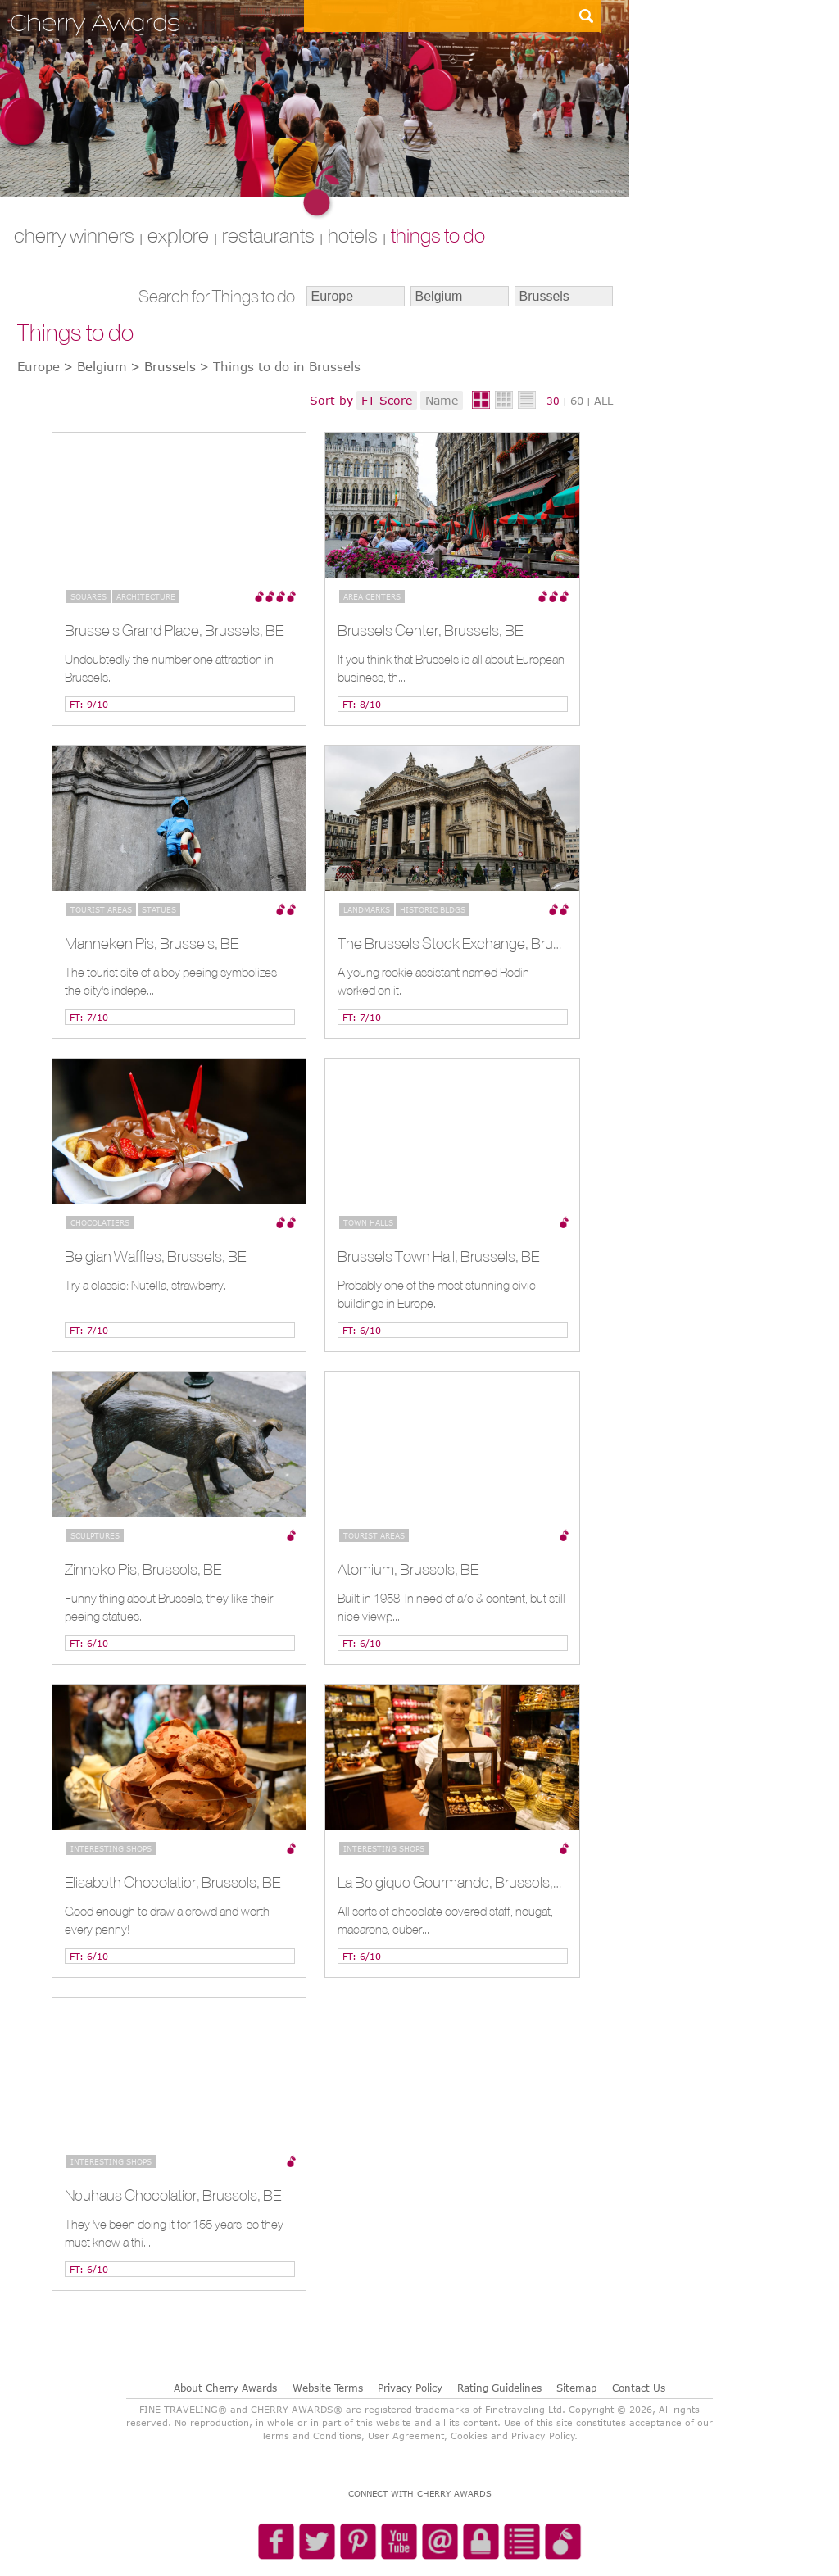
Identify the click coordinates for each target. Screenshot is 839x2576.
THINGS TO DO (438, 235)
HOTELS (353, 235)
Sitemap (576, 2387)
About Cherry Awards (225, 2387)
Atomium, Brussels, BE (408, 1569)
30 (553, 400)
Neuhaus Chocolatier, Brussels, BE (173, 2195)
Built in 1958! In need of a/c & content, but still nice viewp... (451, 1607)
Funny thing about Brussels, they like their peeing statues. (169, 1607)
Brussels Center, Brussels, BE (430, 630)
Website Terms (328, 2387)
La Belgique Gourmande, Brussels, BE (450, 1882)
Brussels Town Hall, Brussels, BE (438, 1256)
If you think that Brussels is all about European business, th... (451, 668)
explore (178, 235)
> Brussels (163, 366)
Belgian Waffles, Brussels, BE (155, 1256)
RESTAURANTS (268, 235)
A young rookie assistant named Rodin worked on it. (433, 981)
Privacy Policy (410, 2387)
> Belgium (95, 366)
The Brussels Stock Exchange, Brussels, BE (450, 943)
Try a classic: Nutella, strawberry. (145, 1285)
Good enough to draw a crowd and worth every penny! (167, 1920)
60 (576, 400)
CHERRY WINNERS (74, 235)
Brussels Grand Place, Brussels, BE (174, 630)
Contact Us (638, 2387)
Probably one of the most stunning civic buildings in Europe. (437, 1294)
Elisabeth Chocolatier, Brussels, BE (172, 1882)
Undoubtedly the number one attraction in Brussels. (169, 668)
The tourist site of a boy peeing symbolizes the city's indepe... (171, 981)
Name (441, 400)
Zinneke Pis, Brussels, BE (143, 1569)
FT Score (386, 400)
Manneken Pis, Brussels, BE (151, 943)
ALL (603, 400)
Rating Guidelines (499, 2387)
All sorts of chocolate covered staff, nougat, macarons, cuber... (445, 1920)
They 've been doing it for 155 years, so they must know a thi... (174, 2233)
